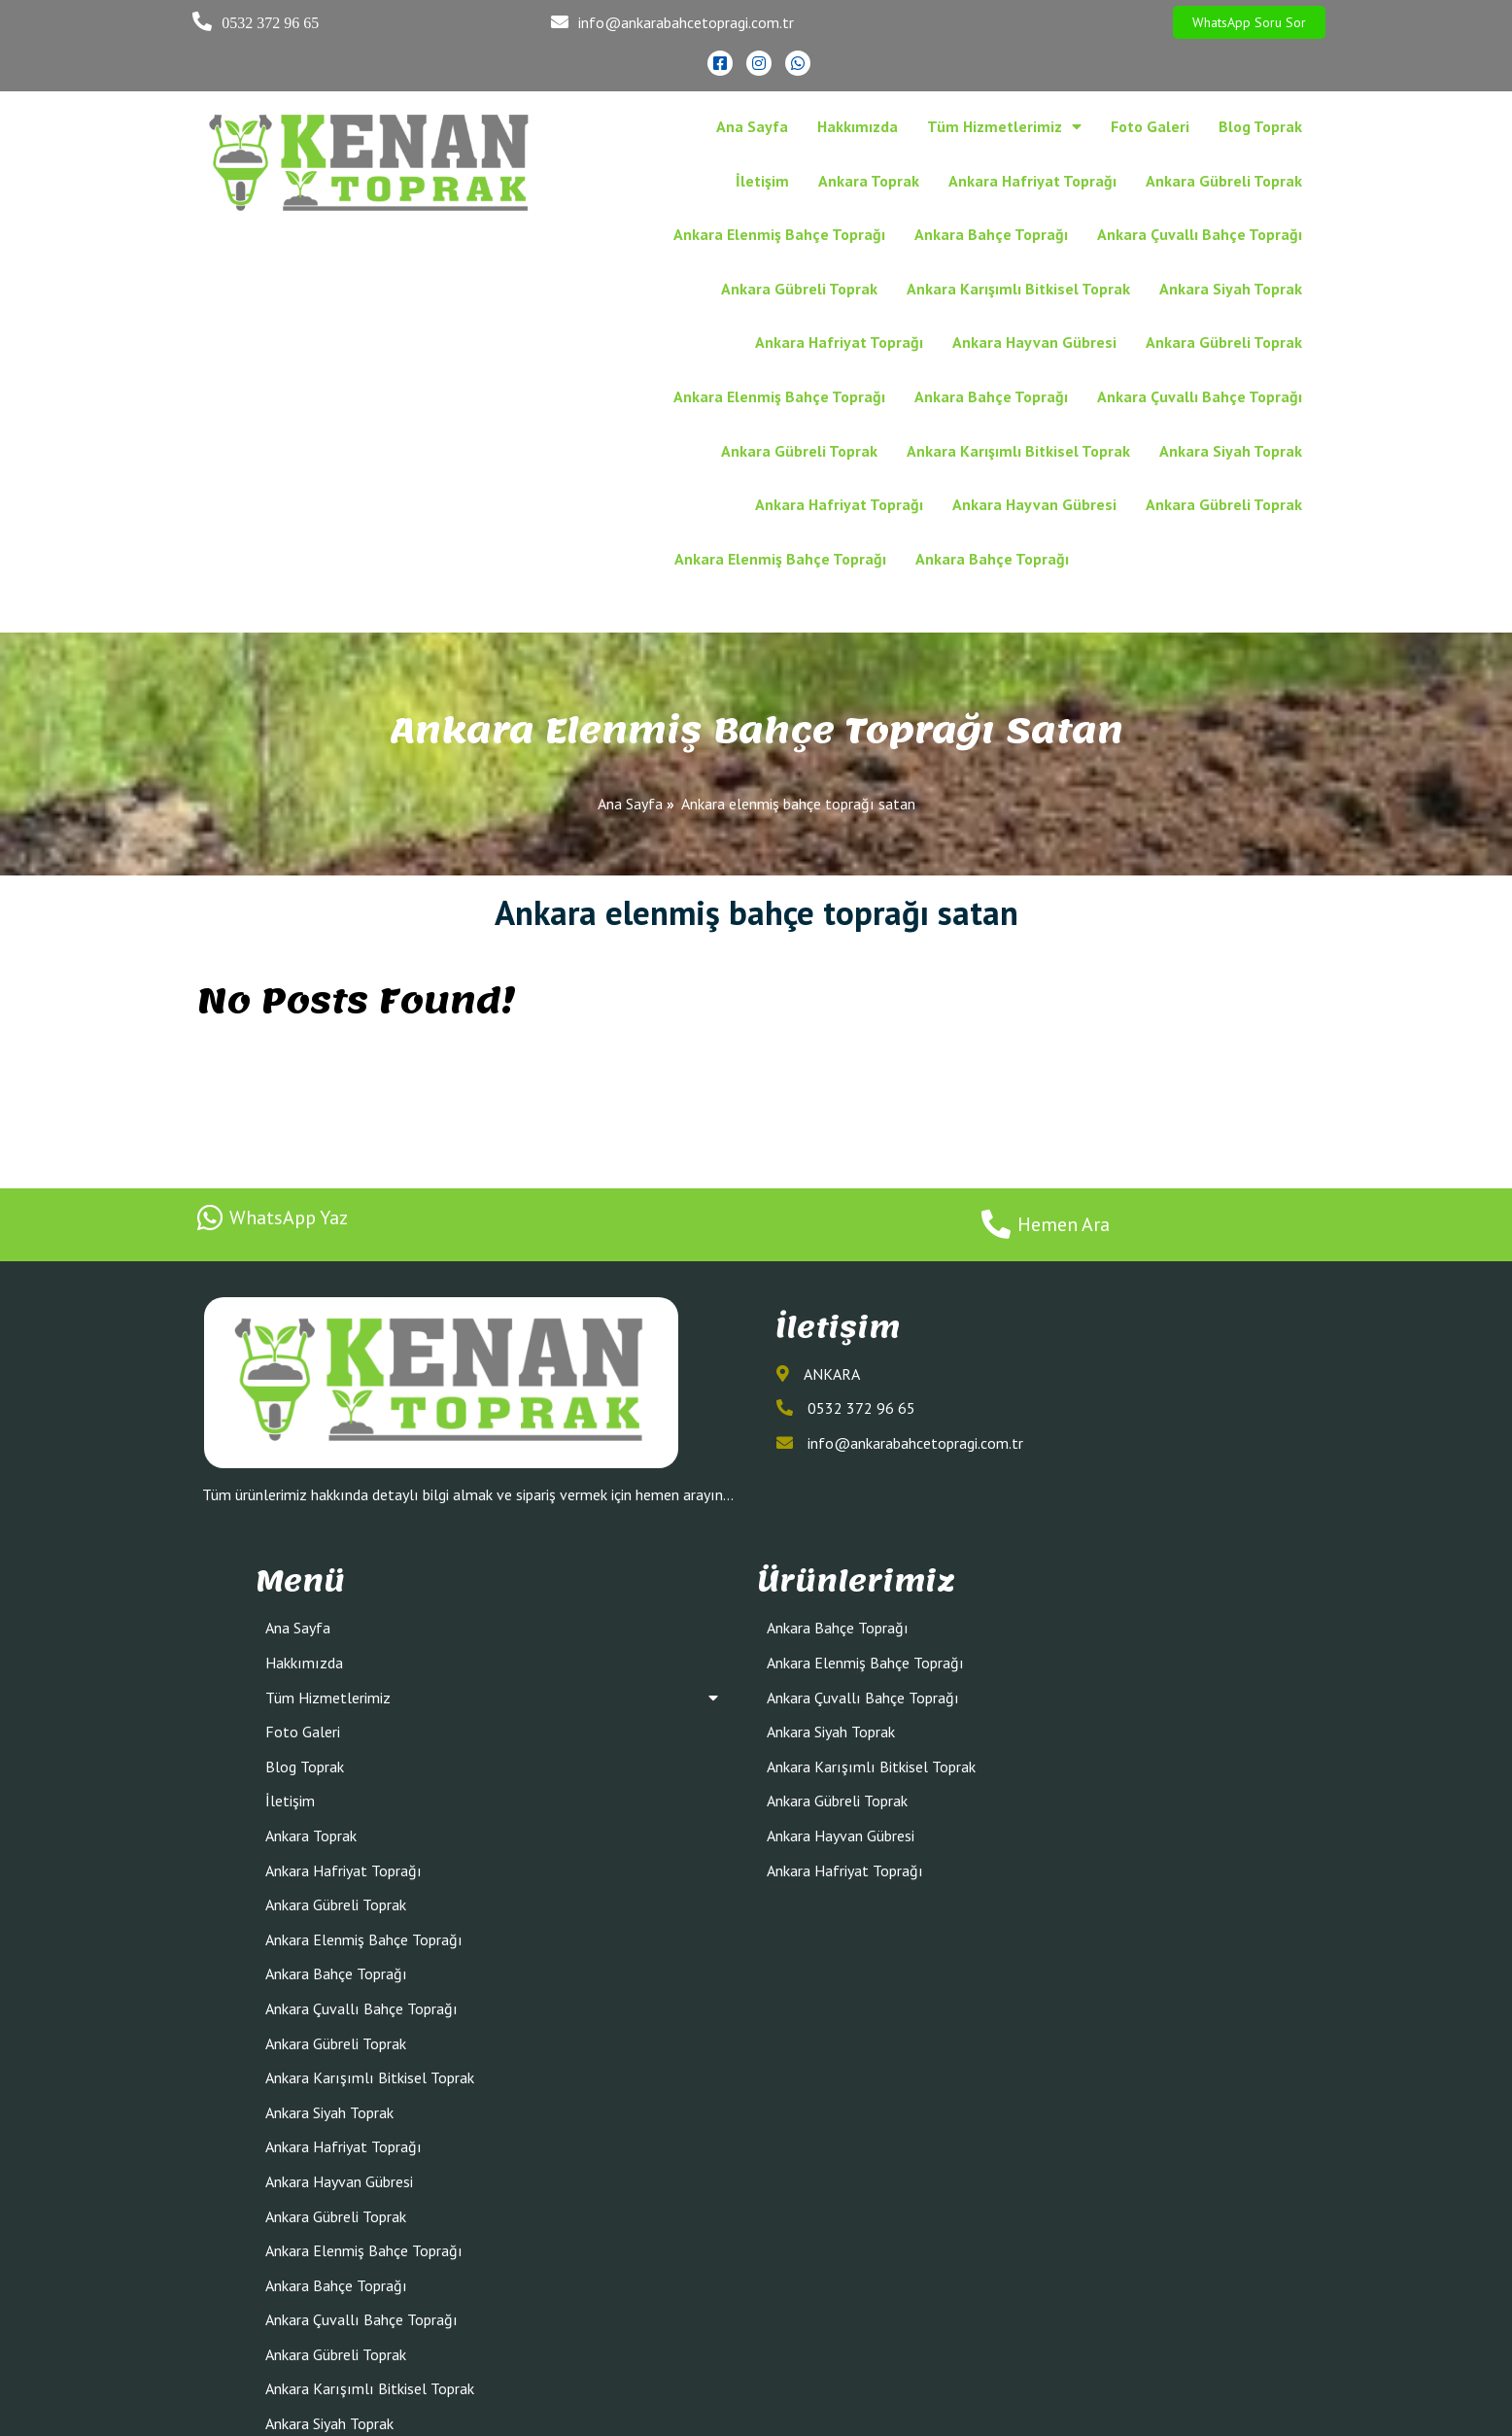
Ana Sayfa (630, 694)
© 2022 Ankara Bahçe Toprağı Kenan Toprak (756, 2413)
